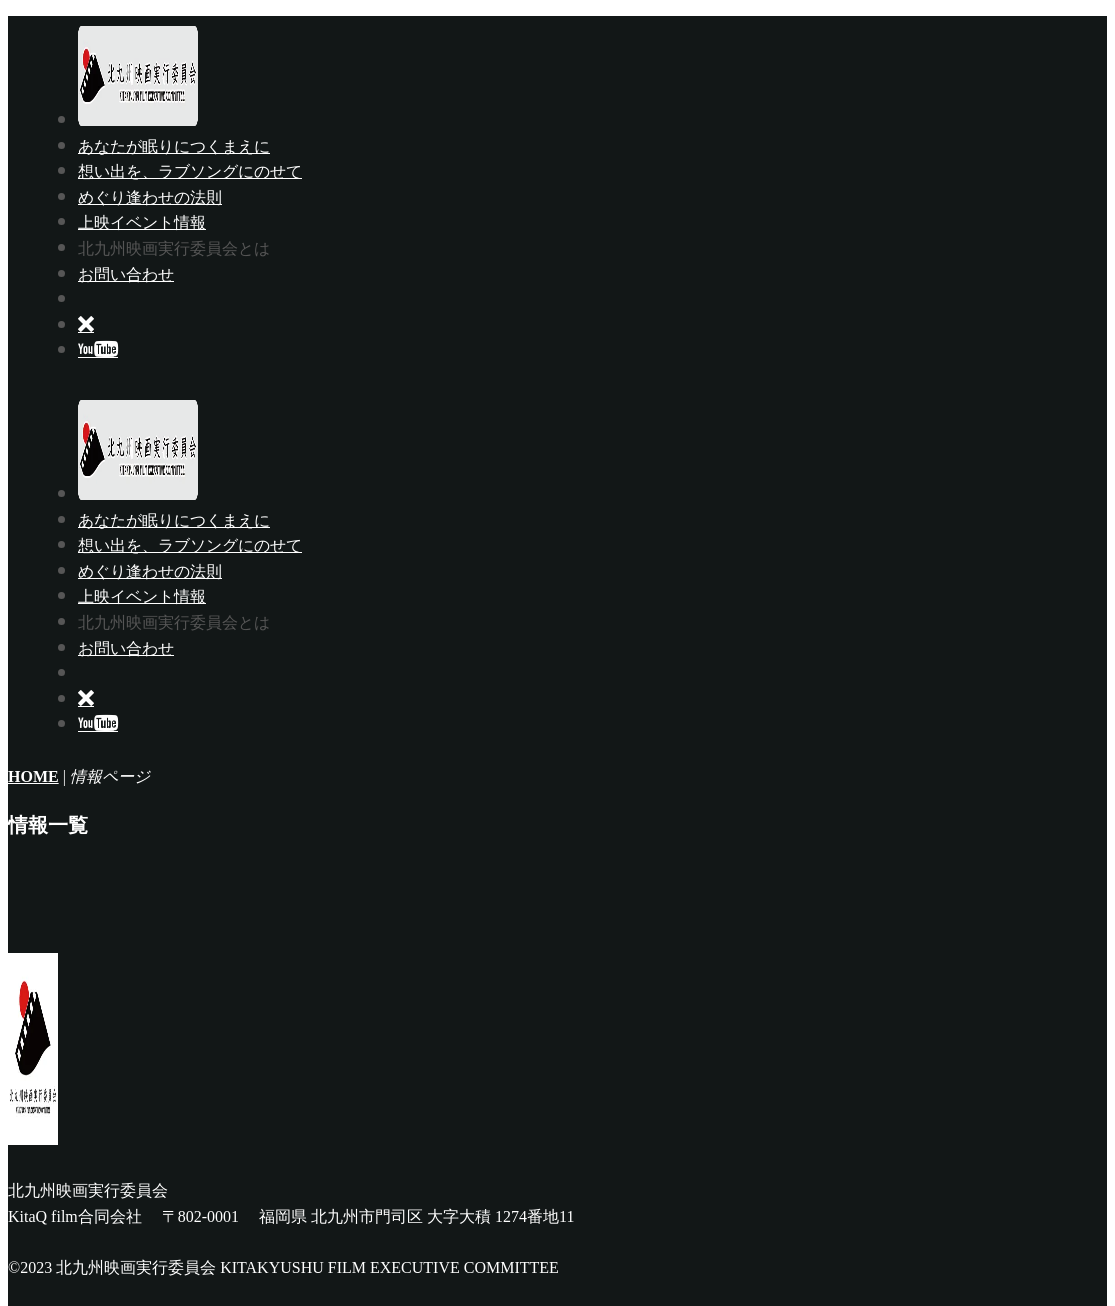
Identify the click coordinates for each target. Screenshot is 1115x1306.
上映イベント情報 (142, 222)
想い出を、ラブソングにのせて (190, 171)
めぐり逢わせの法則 (150, 197)
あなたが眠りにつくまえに (174, 146)
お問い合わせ (126, 274)
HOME (33, 776)
